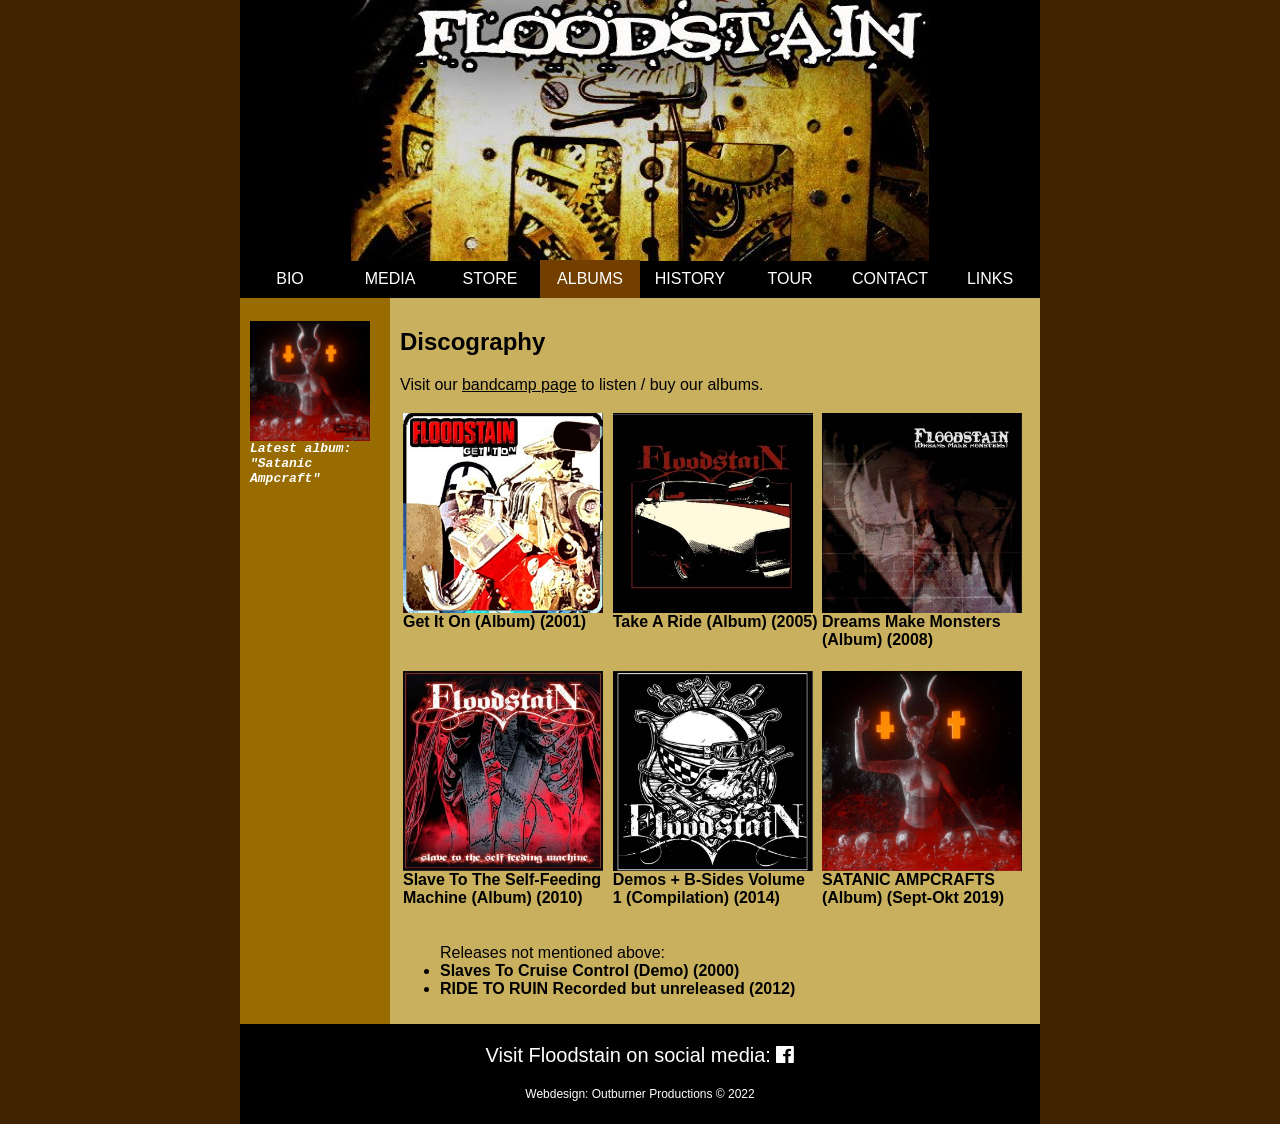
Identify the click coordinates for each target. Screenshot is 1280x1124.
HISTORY (690, 278)
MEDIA (390, 278)
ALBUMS (590, 278)
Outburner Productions (652, 1094)
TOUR (789, 278)
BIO (290, 278)
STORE (490, 278)
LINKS (990, 278)
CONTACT (890, 278)
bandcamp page (519, 384)
